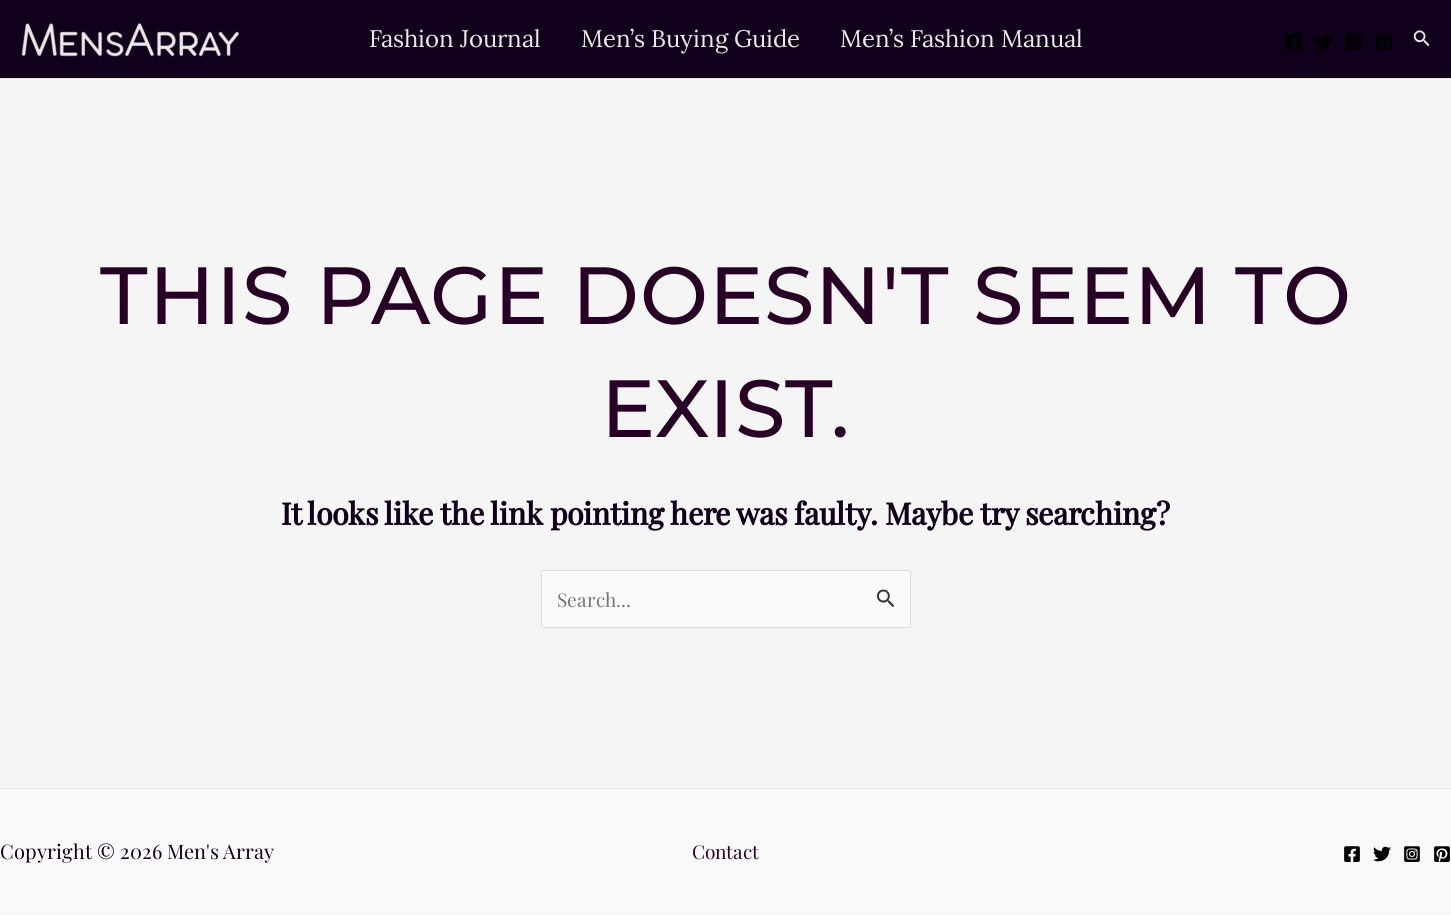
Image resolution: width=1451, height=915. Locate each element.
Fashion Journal (447, 38)
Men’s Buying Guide (690, 38)
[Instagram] (1354, 42)
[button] (1422, 39)
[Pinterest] (1384, 42)
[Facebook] (1294, 42)
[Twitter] (1324, 42)
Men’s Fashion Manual (969, 38)
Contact (725, 852)
